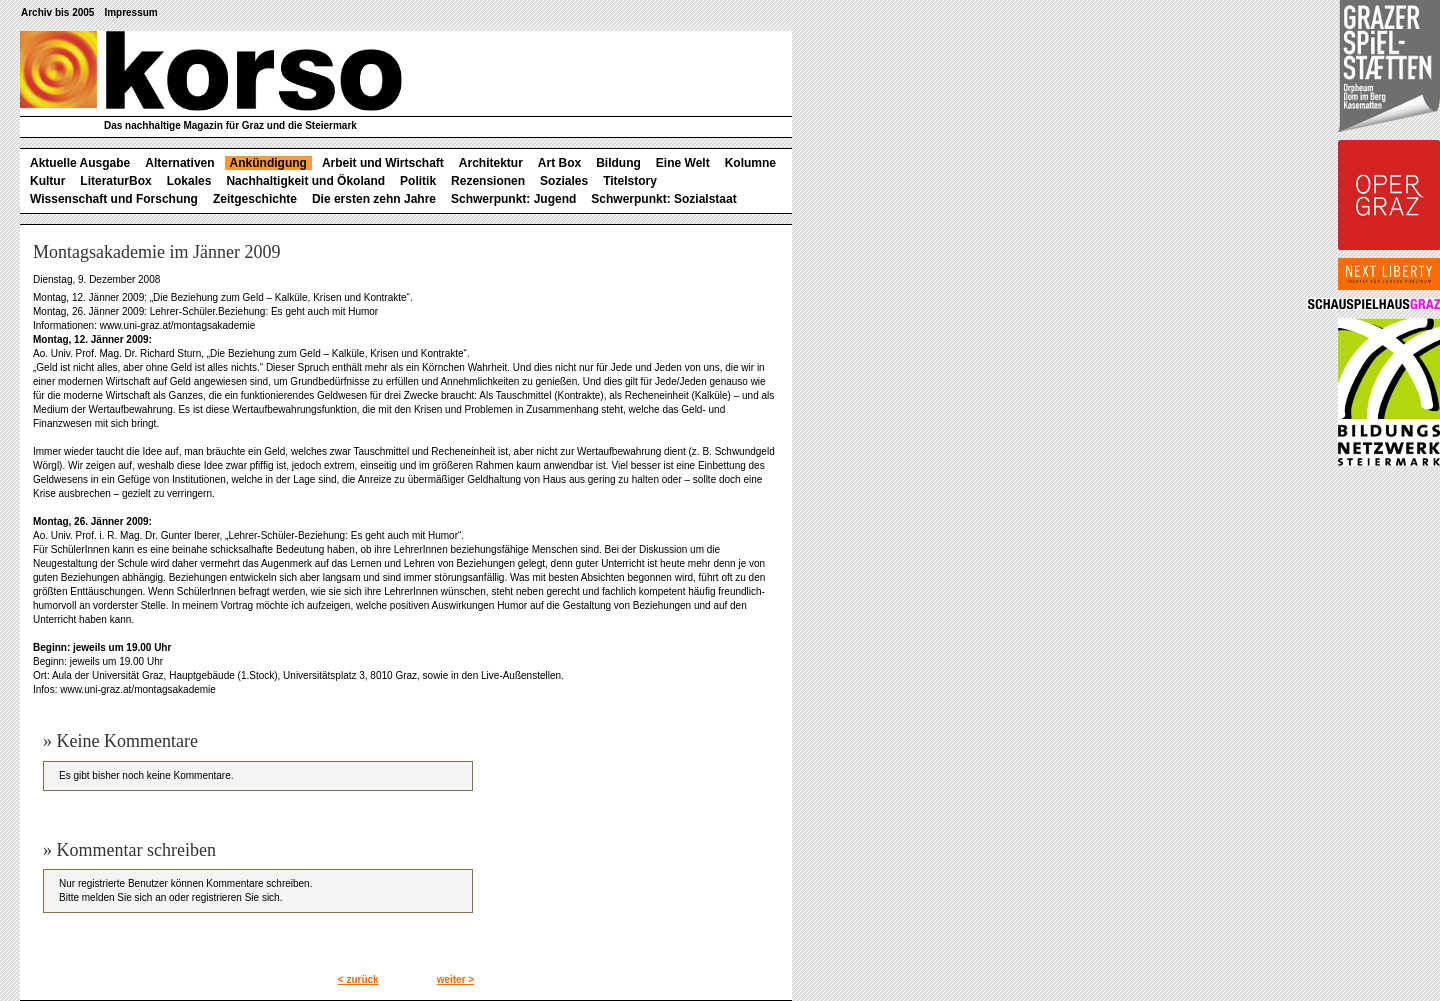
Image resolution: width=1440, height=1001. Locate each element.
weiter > (456, 979)
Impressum (130, 12)
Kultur (47, 181)
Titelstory (630, 181)
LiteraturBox (115, 181)
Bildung (618, 163)
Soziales (564, 181)
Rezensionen (488, 181)
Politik (418, 181)
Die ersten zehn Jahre (374, 199)
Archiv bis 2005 (57, 12)
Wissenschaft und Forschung (114, 199)
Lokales (189, 181)
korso (211, 71)
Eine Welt (683, 163)
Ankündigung (268, 163)
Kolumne (750, 163)
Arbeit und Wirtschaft (383, 163)
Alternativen (179, 163)
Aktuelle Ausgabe (80, 163)
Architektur (491, 163)
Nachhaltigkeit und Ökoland (305, 181)
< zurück (358, 979)
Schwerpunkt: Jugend (513, 199)
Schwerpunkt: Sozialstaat (663, 199)
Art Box (559, 163)
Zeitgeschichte (255, 199)
